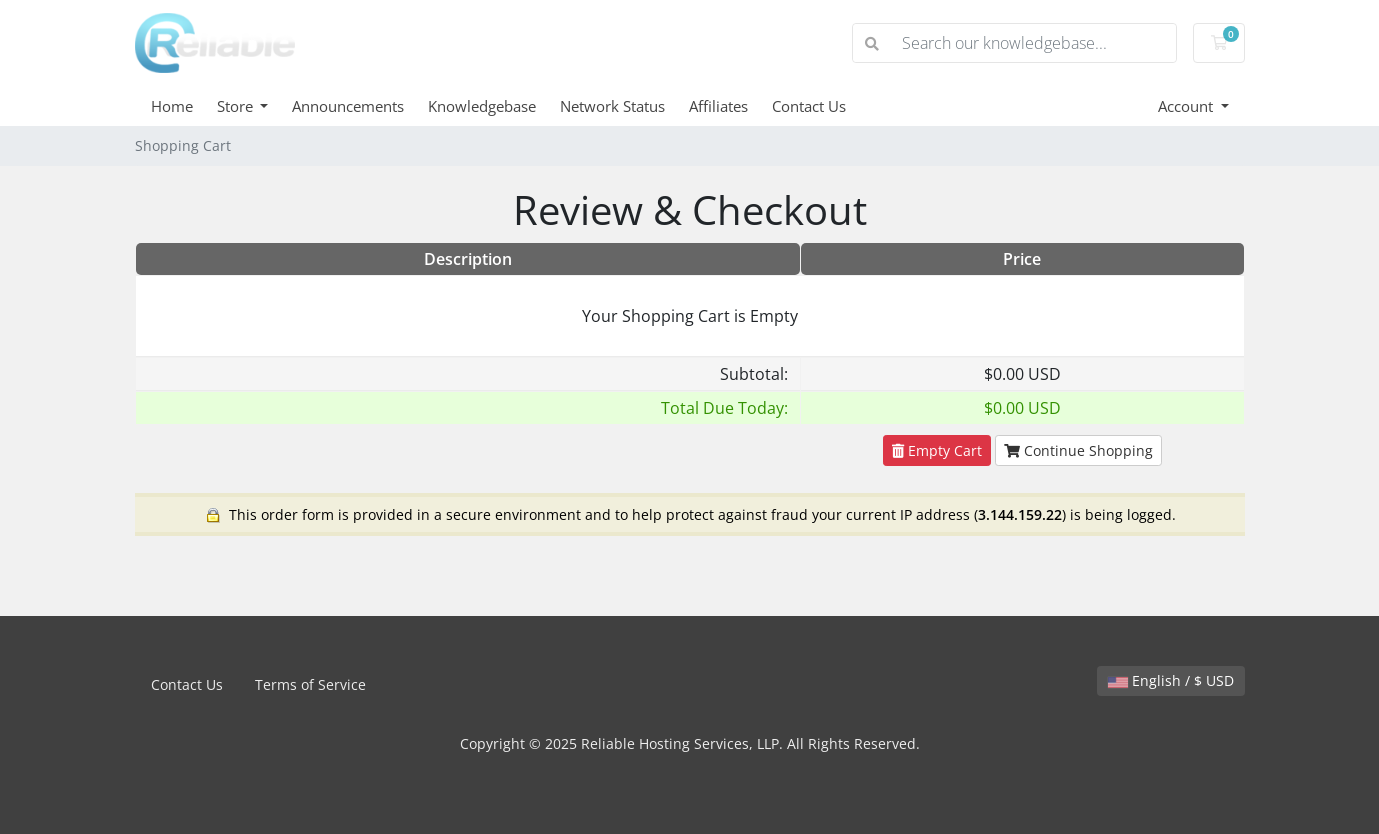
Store (237, 106)
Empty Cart (937, 450)
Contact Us (809, 106)
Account (1187, 106)
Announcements (348, 106)
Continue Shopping (1078, 450)
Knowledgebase (482, 106)
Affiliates (718, 106)
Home (172, 106)
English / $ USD (1171, 680)
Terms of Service (310, 684)
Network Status (612, 106)
